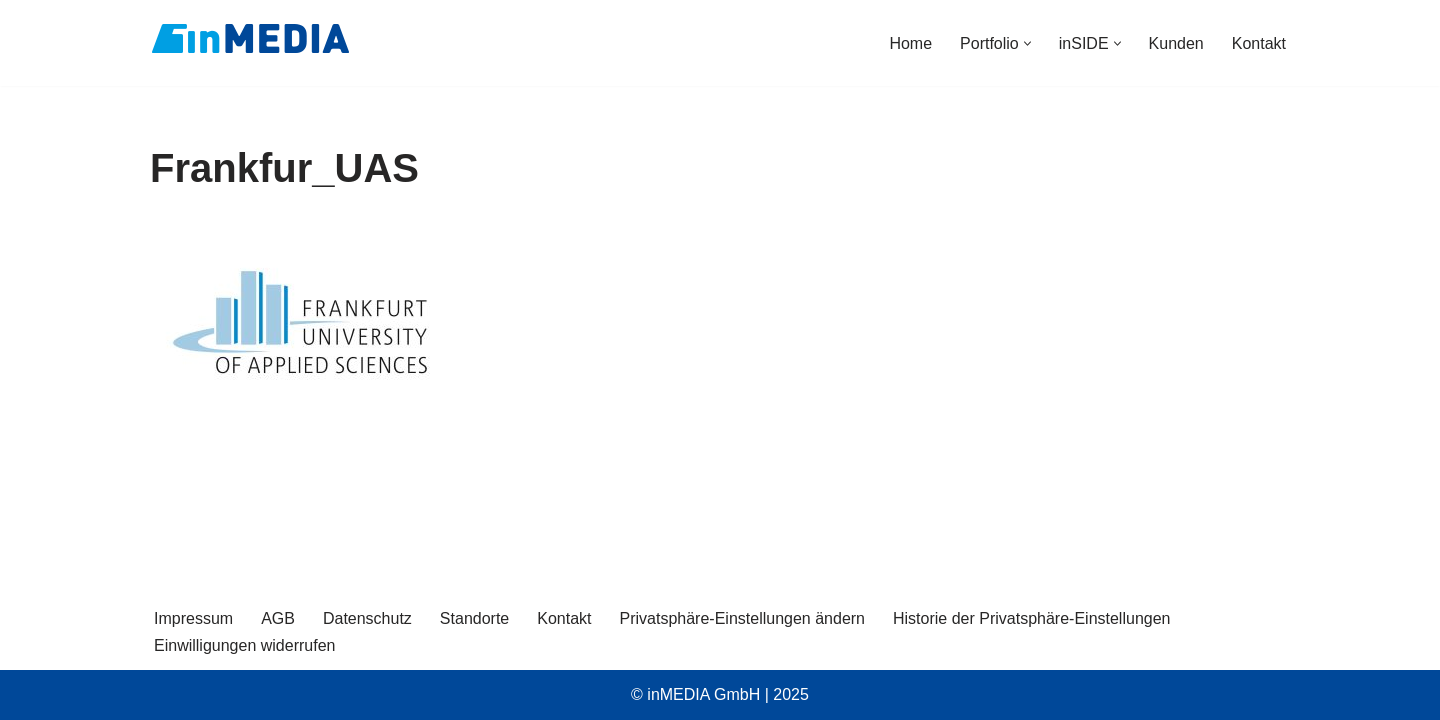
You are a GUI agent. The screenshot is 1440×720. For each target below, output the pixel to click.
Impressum (193, 618)
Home (910, 43)
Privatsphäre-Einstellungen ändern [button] (742, 618)
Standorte (474, 618)
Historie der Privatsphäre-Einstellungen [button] (1031, 618)
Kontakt (1259, 43)
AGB (278, 618)
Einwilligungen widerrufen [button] (244, 645)
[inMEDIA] (250, 38)
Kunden (1176, 43)
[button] (1027, 43)
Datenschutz (367, 618)
